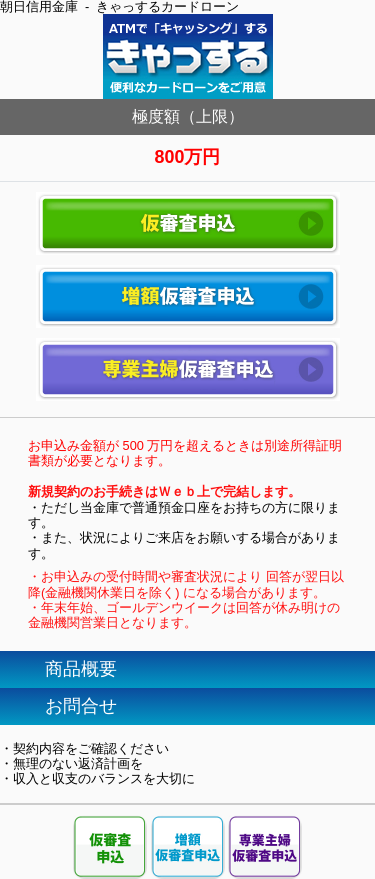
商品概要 (81, 669)
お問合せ (81, 706)
